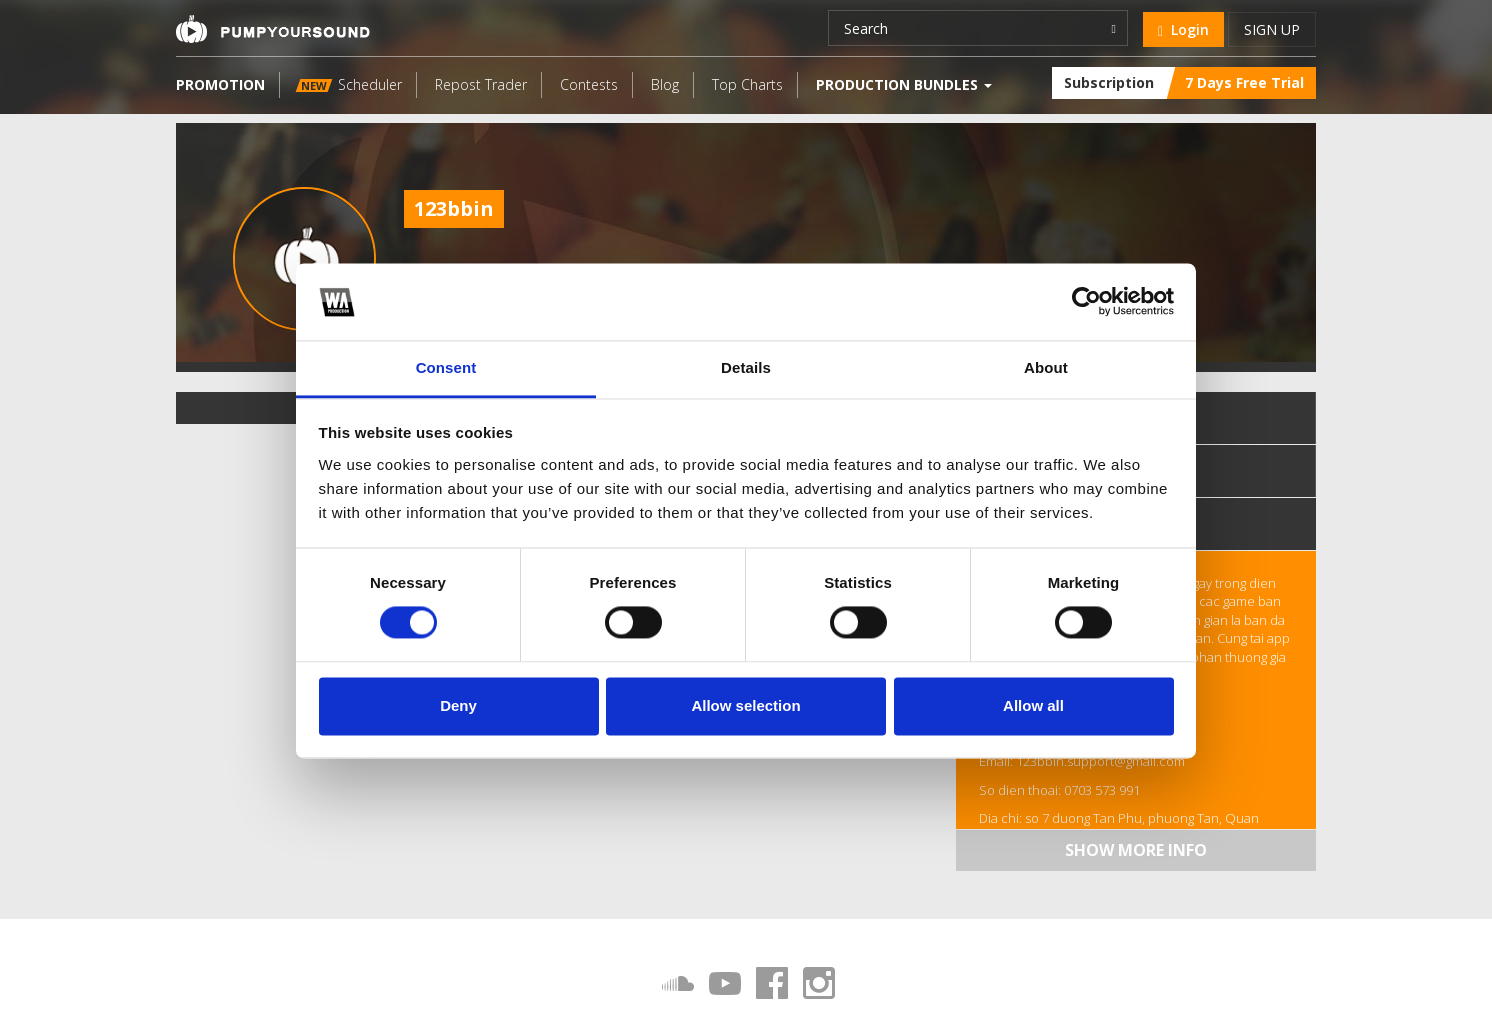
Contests (589, 84)
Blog (665, 84)
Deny (458, 705)
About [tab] (1046, 367)
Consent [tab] (446, 367)
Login (1183, 29)
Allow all (1033, 705)
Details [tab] (746, 367)
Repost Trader (481, 84)
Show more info (1136, 850)
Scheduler (349, 84)
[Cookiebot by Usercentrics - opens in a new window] (1086, 302)
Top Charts (747, 84)
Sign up (1272, 29)
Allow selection (745, 705)
